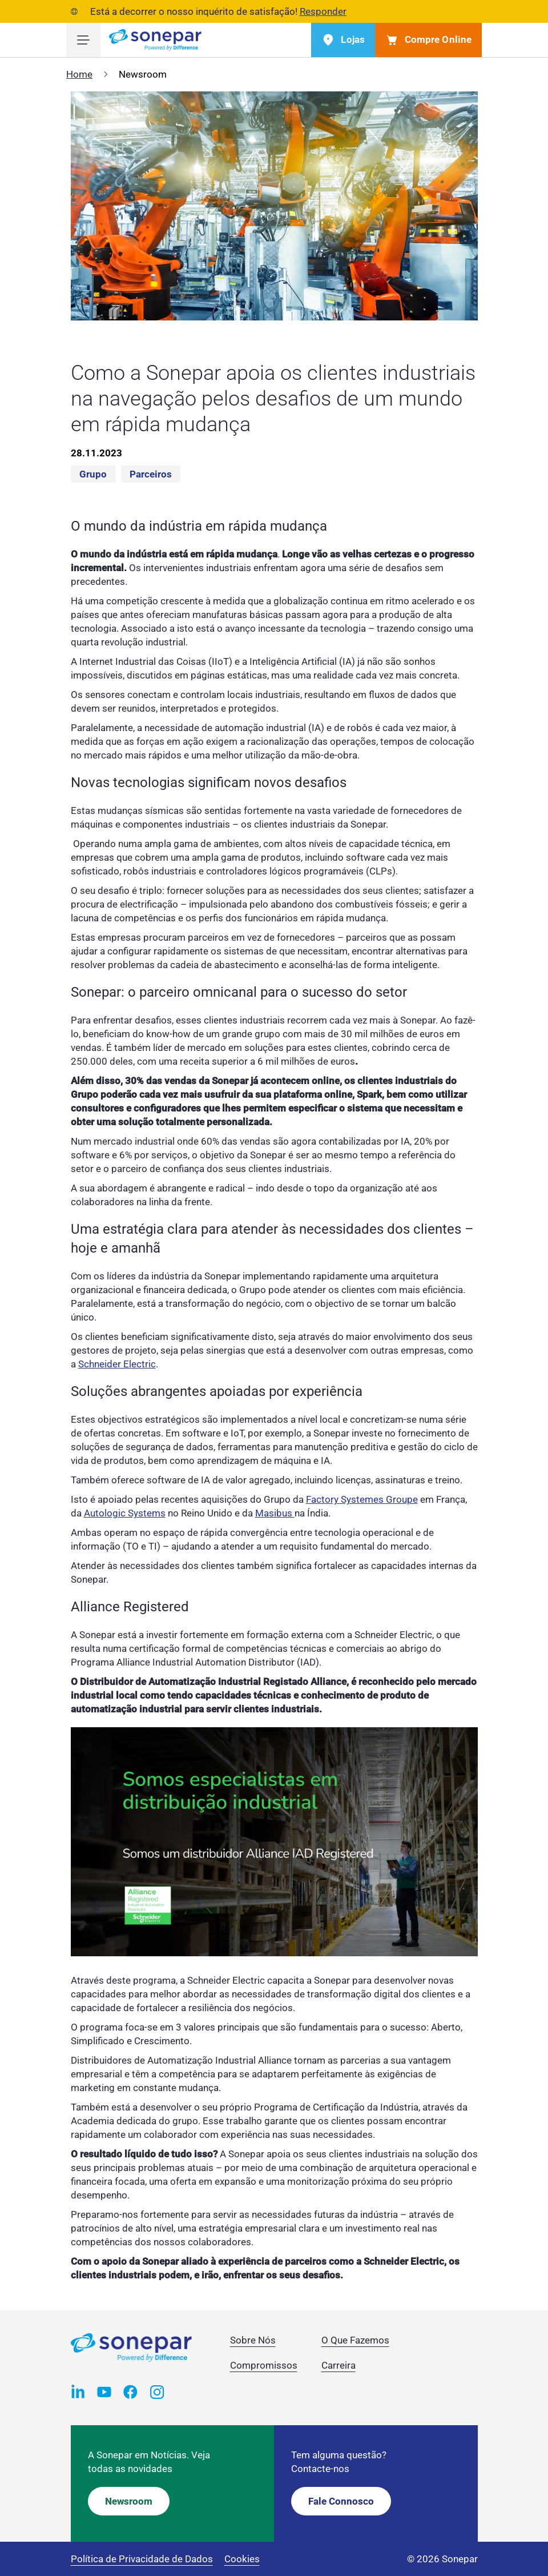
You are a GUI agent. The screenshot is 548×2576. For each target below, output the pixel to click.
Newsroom (128, 2501)
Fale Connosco (341, 2501)
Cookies (242, 2559)
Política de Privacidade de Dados (142, 2559)
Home (79, 74)
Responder (323, 11)
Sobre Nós (253, 2340)
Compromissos (263, 2365)
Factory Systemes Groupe (362, 1499)
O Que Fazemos (355, 2340)
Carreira (338, 2365)
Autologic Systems (125, 1513)
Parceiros (151, 474)
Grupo (93, 474)
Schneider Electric (117, 1364)
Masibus (275, 1513)
